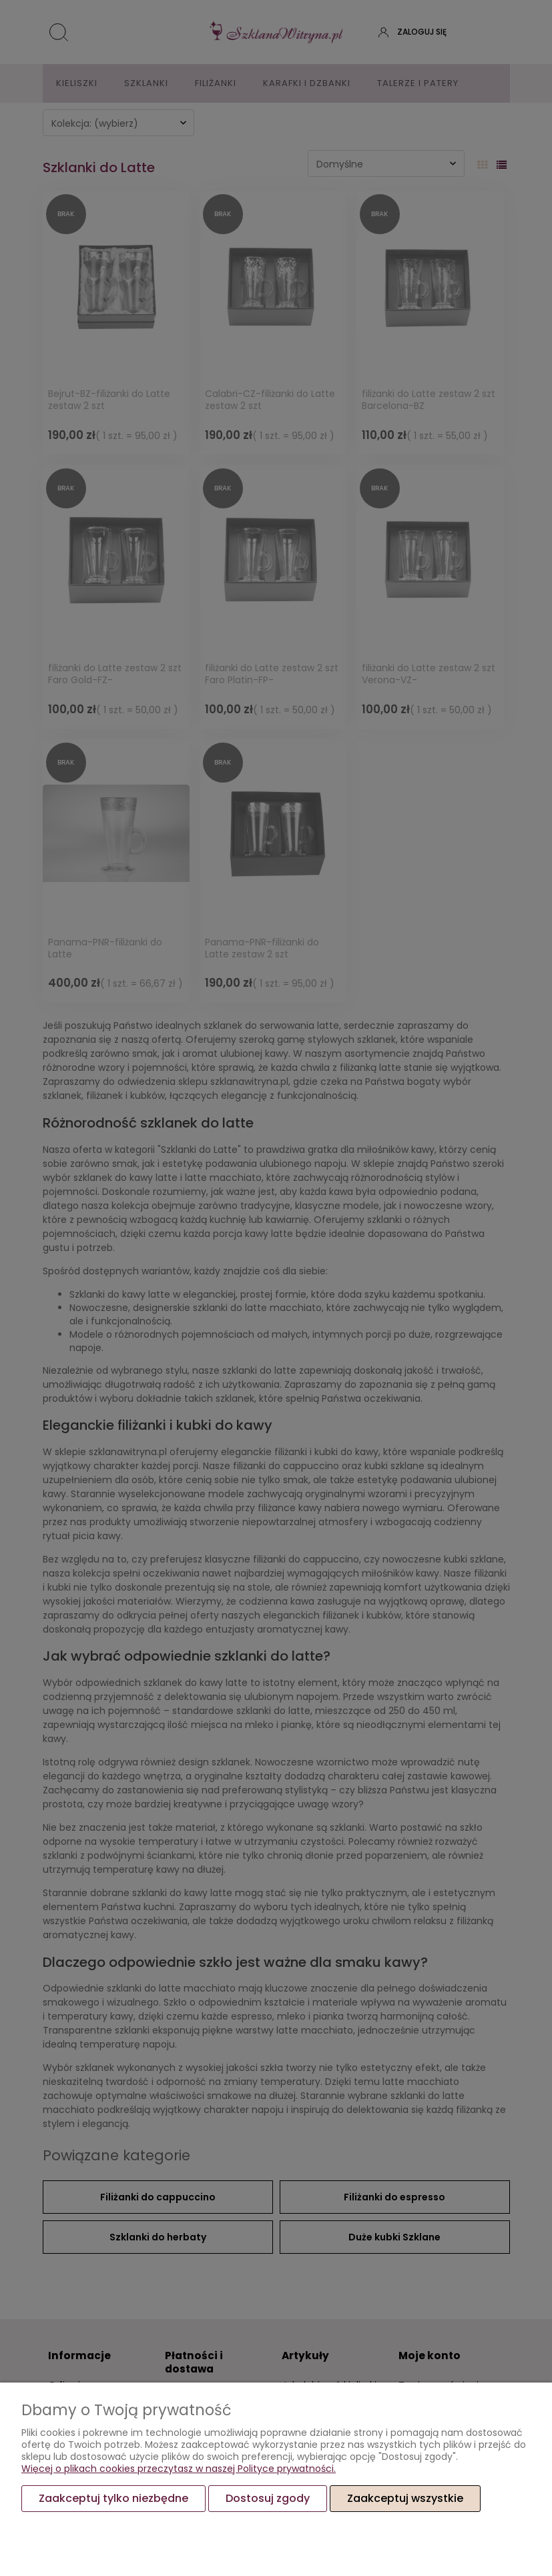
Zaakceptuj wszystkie (405, 2498)
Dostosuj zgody (268, 2498)
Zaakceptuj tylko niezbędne (113, 2498)
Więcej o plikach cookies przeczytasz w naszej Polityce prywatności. (178, 2468)
